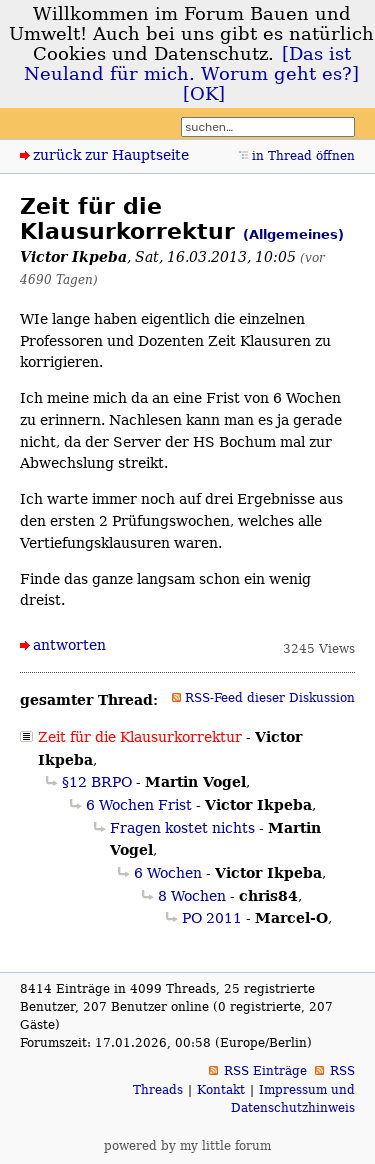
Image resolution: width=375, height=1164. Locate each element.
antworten (69, 645)
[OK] (204, 94)
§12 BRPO (97, 782)
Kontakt (221, 1090)
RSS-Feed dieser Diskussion (270, 698)
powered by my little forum (187, 1146)
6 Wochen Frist (139, 805)
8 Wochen (192, 896)
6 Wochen (168, 873)
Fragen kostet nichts (182, 828)
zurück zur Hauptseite (111, 155)
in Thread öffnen (303, 156)
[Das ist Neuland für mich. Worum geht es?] (191, 64)
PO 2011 (212, 918)
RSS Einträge (265, 1071)
